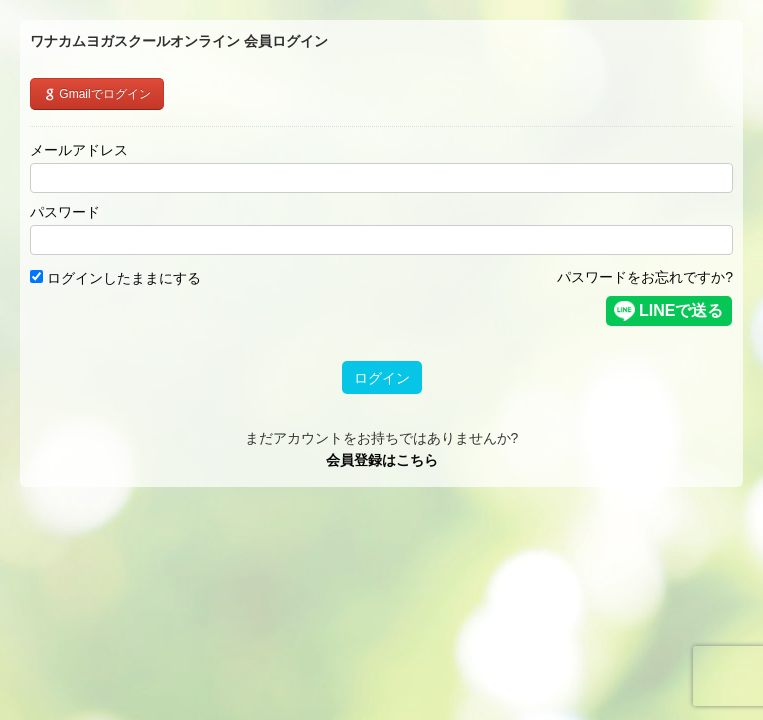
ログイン (382, 378)
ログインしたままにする (115, 278)
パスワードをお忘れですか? (645, 277)
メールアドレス (79, 150)
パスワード (65, 212)
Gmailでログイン (97, 94)
